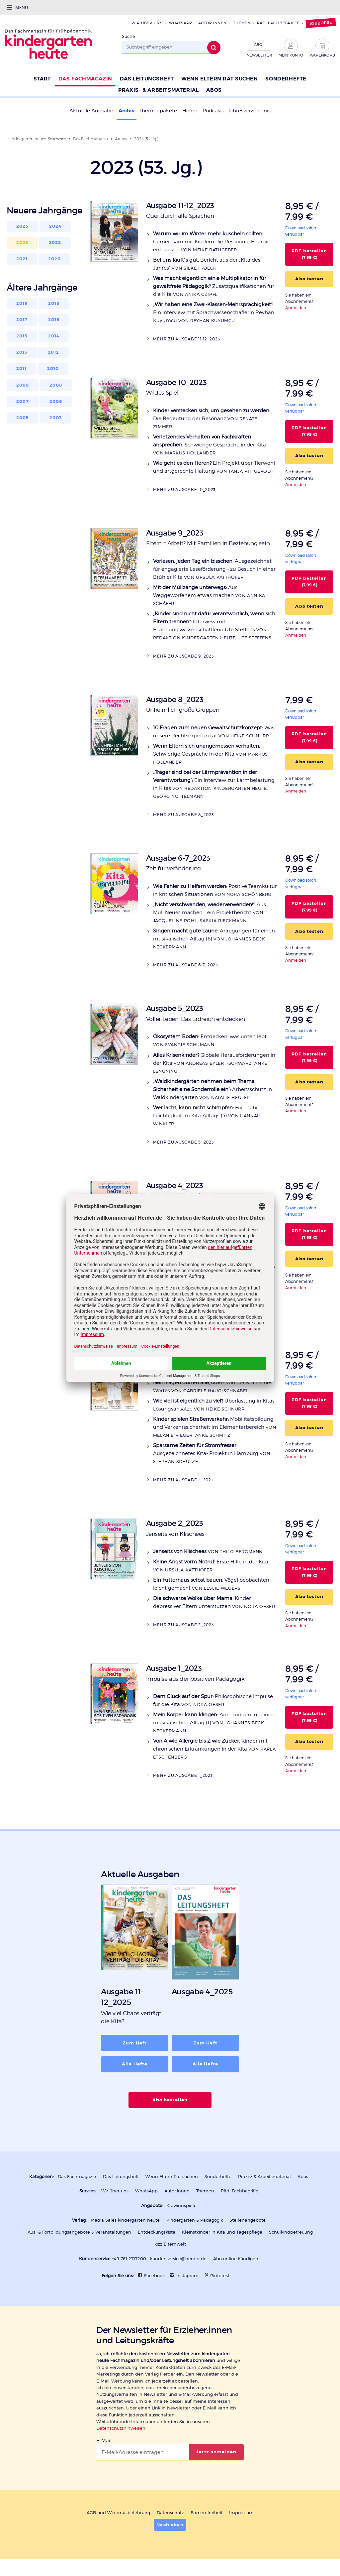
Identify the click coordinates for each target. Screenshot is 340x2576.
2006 (55, 401)
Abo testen (309, 279)
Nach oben (169, 2524)
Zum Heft (135, 2043)
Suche (128, 36)
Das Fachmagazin (90, 138)
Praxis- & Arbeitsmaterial (264, 2176)
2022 (55, 242)
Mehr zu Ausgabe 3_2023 (183, 1479)
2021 (22, 259)
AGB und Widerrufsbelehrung (118, 2512)
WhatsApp (180, 23)
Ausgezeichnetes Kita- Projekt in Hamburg (211, 1453)
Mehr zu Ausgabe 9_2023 (183, 656)
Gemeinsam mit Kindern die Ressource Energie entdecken (211, 242)
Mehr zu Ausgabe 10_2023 (184, 489)
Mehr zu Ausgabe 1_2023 (182, 1775)
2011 (21, 368)
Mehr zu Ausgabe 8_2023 (183, 814)
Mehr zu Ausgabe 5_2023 (183, 1142)
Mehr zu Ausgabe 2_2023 (183, 1624)
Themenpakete (158, 111)
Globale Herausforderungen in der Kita (214, 1063)
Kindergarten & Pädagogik (194, 2220)
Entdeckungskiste (156, 2232)
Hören (190, 111)
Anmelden (295, 307)
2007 (22, 401)
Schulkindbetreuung (291, 2232)
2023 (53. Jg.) (146, 138)
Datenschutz (170, 2512)
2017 (22, 319)
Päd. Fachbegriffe (278, 23)
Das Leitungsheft (121, 2176)
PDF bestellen (309, 254)
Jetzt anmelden (216, 2452)
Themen (242, 23)
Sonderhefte (218, 2176)
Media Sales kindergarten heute (125, 2220)
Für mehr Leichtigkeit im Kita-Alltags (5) (207, 1115)
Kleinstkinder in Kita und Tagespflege (222, 2232)
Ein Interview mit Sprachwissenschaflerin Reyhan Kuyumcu (213, 312)
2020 (54, 259)
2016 (54, 319)
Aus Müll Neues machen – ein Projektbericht (209, 912)
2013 (22, 352)
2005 (22, 418)
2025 (22, 226)
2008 (55, 385)
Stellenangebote (247, 2220)
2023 (22, 242)
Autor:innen (212, 23)
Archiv (126, 110)
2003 (55, 418)
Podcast (212, 111)
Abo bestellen (170, 2100)
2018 (54, 303)
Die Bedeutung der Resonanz (211, 418)
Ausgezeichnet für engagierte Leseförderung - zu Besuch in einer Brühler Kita (214, 569)
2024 (55, 226)
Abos (303, 2176)
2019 (22, 303)
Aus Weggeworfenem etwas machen (209, 595)
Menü (21, 7)
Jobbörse (320, 23)
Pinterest (219, 2275)
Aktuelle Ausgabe (91, 111)
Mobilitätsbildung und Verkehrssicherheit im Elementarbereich (214, 1427)
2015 (22, 336)
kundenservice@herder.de (178, 2258)
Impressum (241, 2512)
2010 (53, 368)
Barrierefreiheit (206, 2512)
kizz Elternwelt (170, 2244)
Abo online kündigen (235, 2258)
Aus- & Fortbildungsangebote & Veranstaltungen (79, 2232)
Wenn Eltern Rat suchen (171, 2176)
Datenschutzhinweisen (120, 2428)
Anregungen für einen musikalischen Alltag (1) (214, 1722)
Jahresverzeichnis (249, 111)
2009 (22, 385)
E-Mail (104, 2441)
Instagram (187, 2275)
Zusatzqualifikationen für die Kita (213, 286)
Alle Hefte (134, 2064)
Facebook (154, 2275)
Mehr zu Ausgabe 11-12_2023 (186, 338)
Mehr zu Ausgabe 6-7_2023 (185, 964)
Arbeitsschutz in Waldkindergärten (212, 1089)
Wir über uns (146, 23)
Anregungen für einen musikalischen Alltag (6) (214, 938)
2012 (53, 352)
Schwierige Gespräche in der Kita (209, 444)
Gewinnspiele (182, 2205)
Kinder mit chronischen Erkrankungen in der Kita (214, 1749)
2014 (54, 336)
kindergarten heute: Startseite (37, 138)
